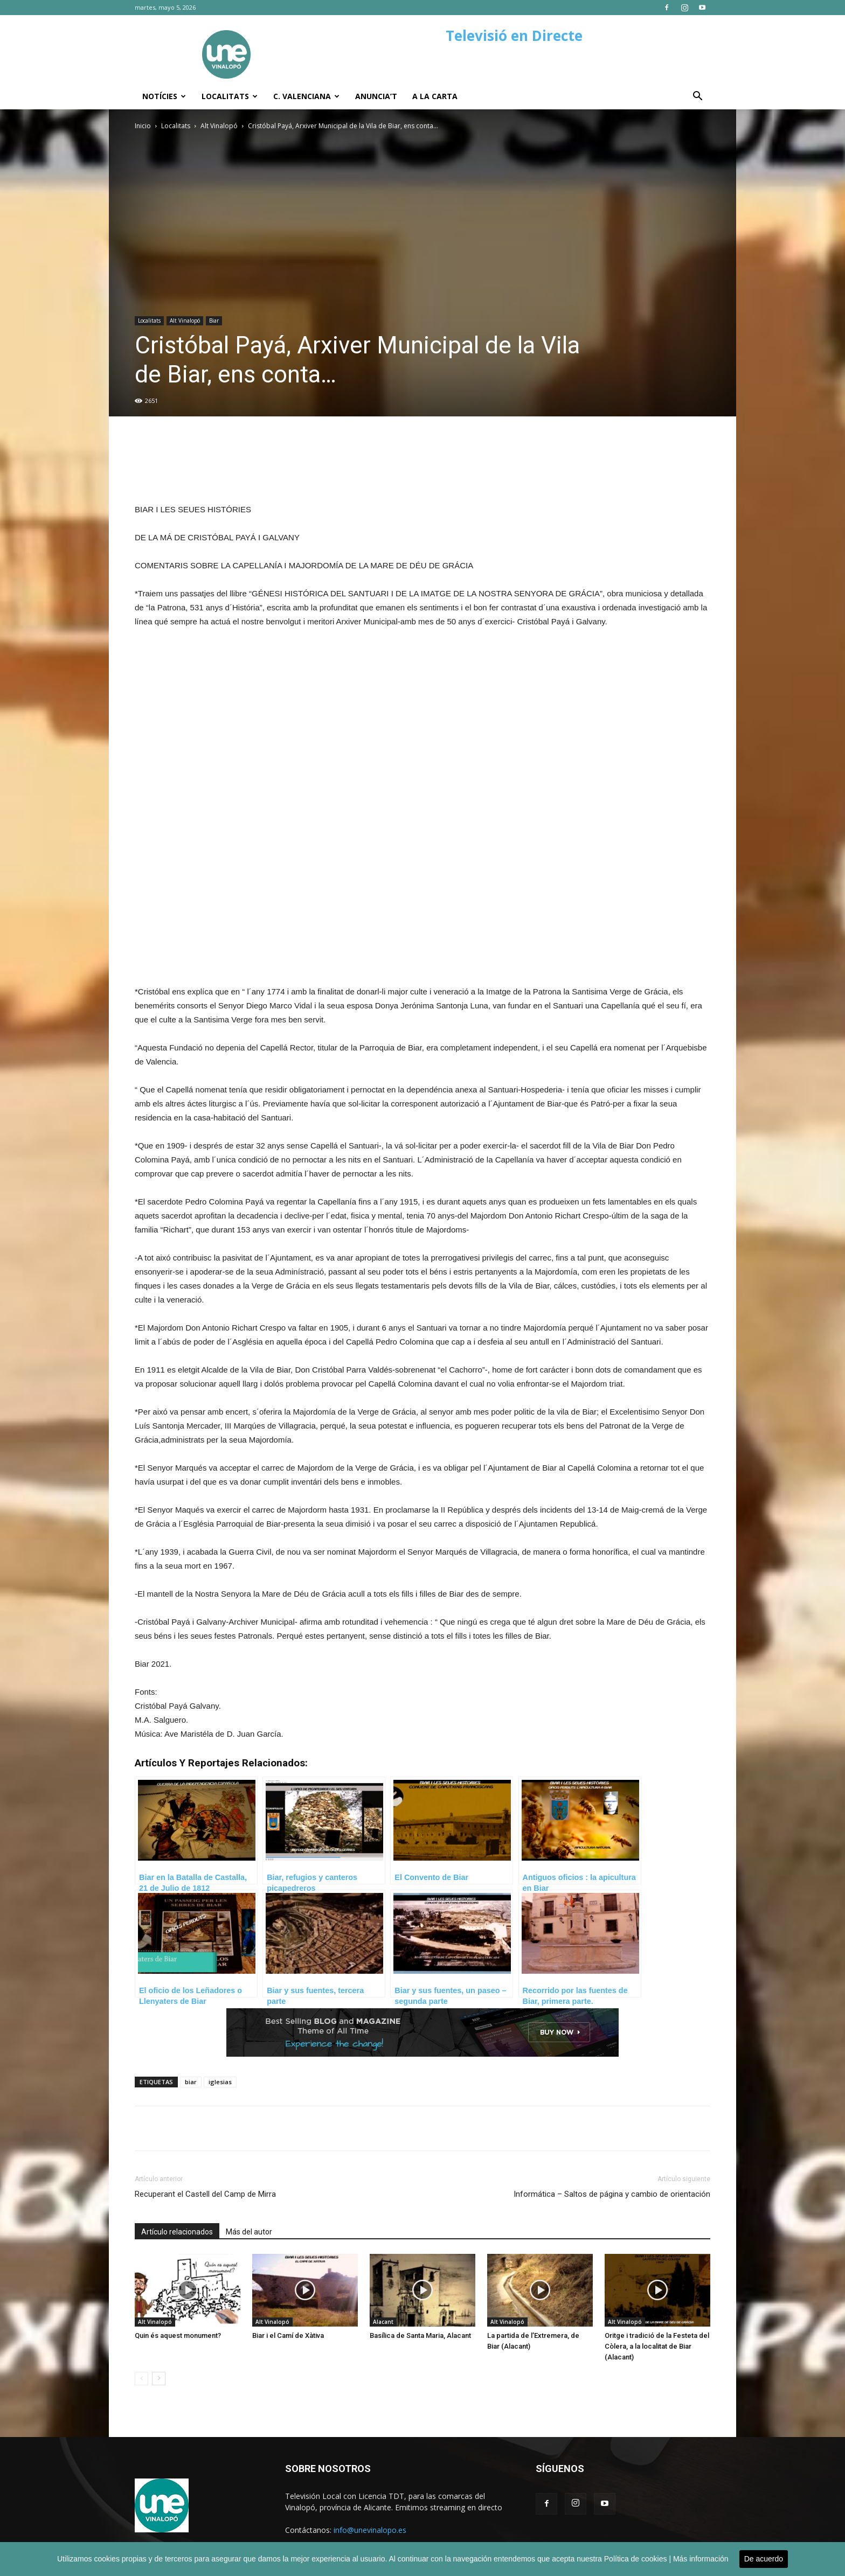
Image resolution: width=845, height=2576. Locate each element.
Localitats (230, 96)
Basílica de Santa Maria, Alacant (420, 2335)
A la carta (435, 96)
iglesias (220, 2082)
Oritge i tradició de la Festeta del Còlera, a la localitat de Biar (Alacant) (657, 2346)
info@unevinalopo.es (370, 2530)
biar (191, 2082)
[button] (697, 97)
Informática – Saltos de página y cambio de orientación (612, 2194)
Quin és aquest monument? (178, 2335)
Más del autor (249, 2231)
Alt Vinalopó (219, 125)
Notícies (164, 96)
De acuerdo (763, 2558)
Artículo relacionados (177, 2231)
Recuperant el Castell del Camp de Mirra (205, 2194)
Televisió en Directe (514, 35)
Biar (214, 320)
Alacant (383, 2322)
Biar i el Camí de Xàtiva (288, 2335)
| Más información (698, 2558)
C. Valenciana (306, 96)
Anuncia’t (376, 96)
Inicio (143, 125)
